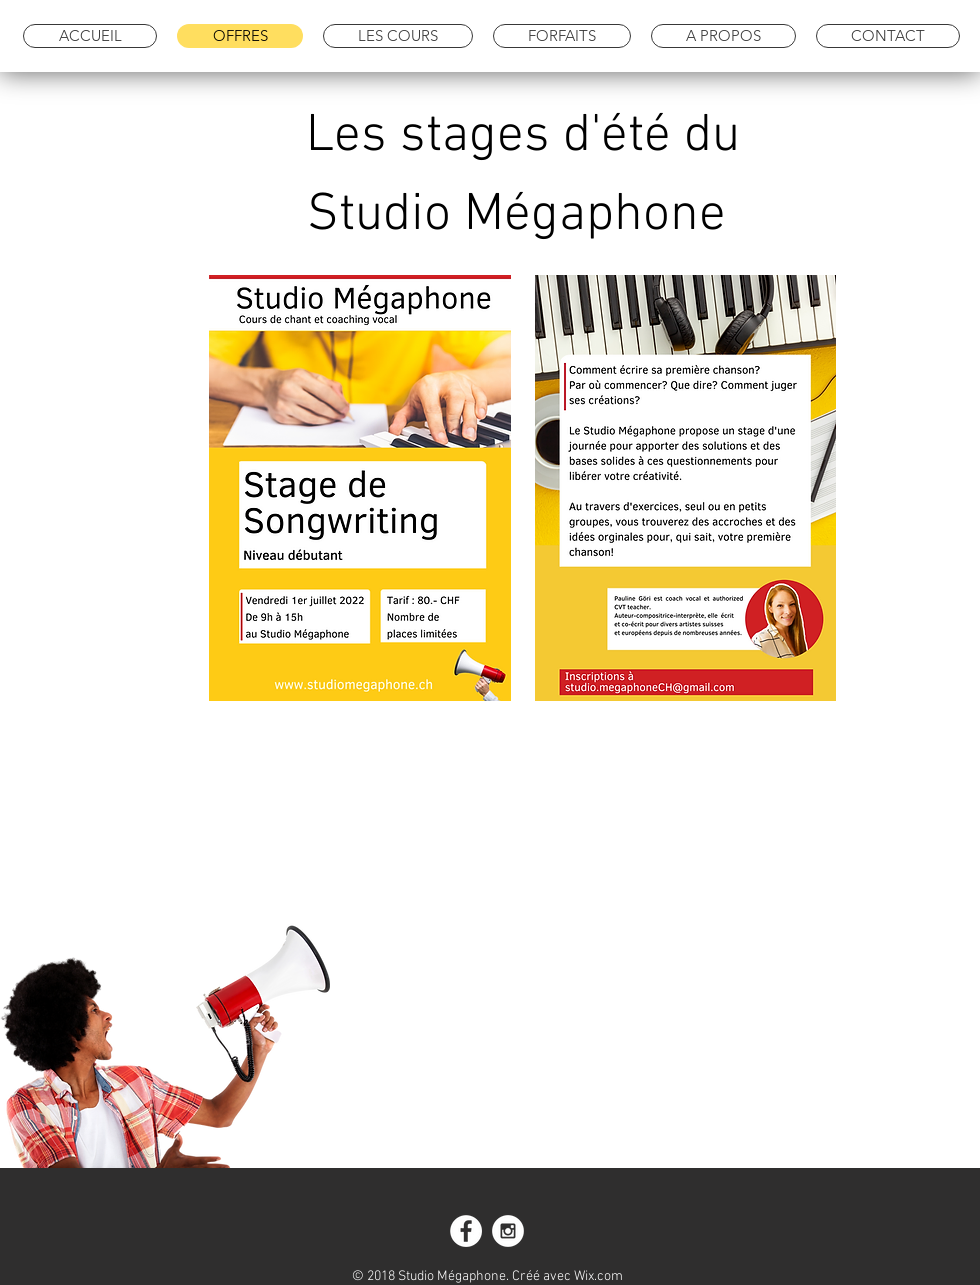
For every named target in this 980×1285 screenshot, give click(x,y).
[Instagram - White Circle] (508, 1231)
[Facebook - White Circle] (466, 1231)
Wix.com (598, 1276)
